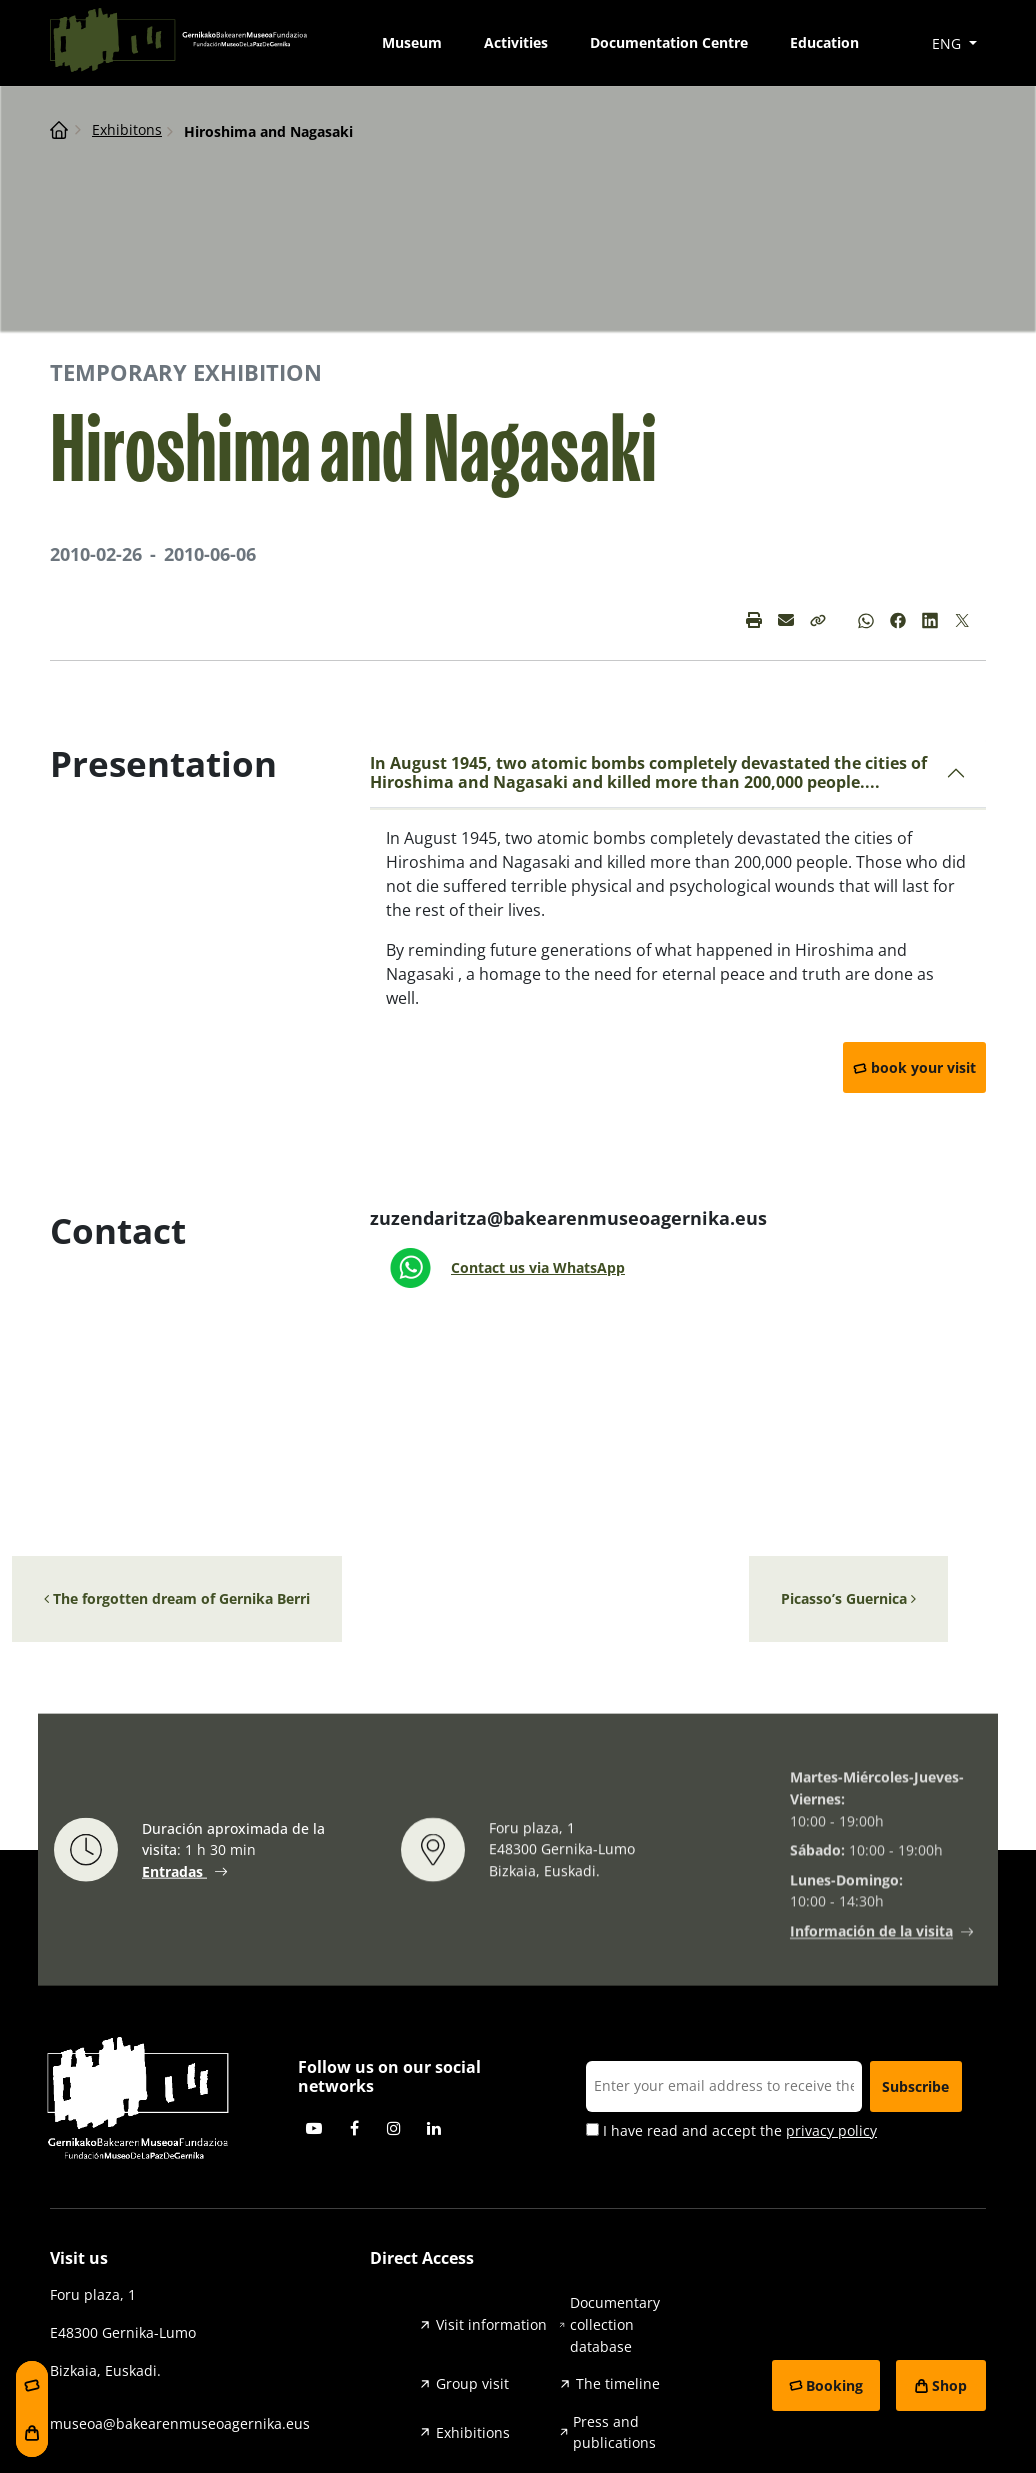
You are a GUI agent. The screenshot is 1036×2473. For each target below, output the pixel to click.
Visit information (491, 2324)
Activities (516, 42)
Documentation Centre (669, 42)
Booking (834, 2385)
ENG (948, 43)
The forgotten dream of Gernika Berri (177, 1598)
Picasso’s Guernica (848, 1598)
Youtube (314, 2128)
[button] (818, 620)
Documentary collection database (615, 2324)
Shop (949, 2385)
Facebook (354, 2128)
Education (824, 42)
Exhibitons (127, 129)
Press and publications (614, 2432)
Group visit (472, 2383)
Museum (412, 42)
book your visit (923, 1067)
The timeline (618, 2383)
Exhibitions (473, 2432)
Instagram (394, 2128)
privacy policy (831, 2130)
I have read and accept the (731, 2131)
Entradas (174, 1872)
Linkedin (434, 2128)
